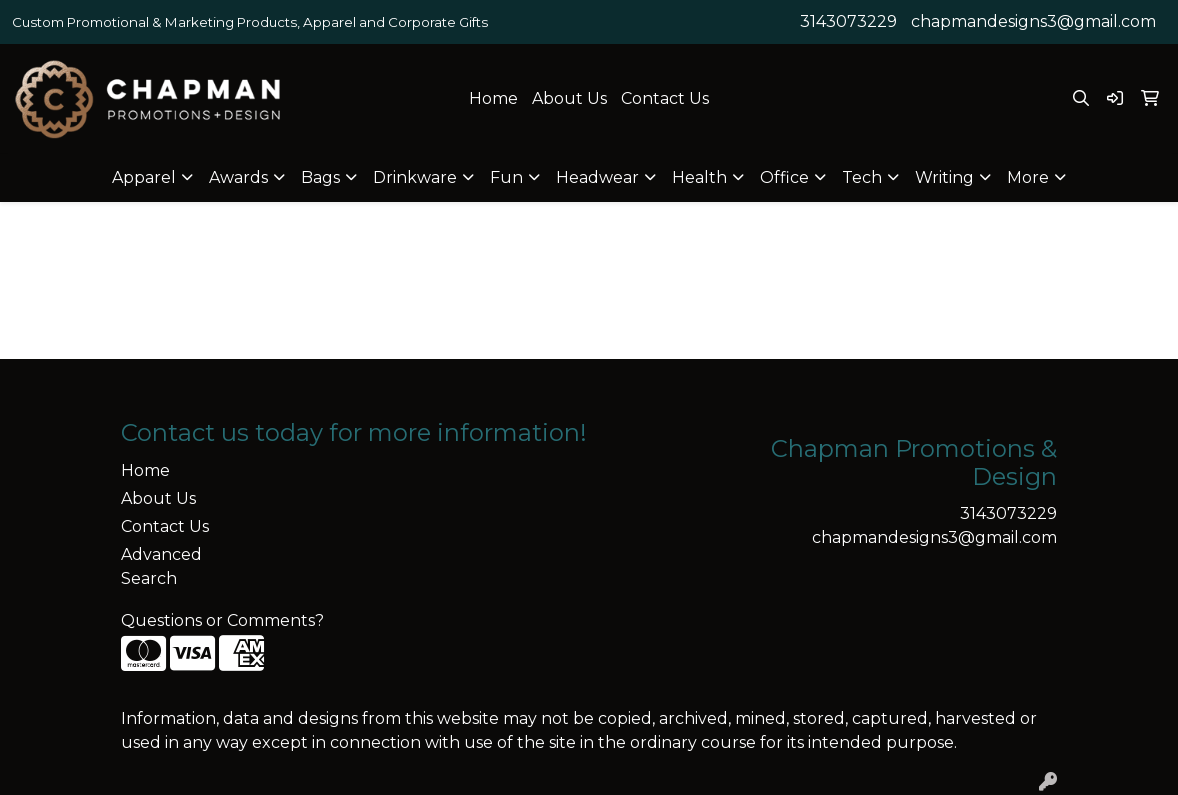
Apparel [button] (144, 177)
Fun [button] (506, 177)
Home (493, 98)
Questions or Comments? (222, 620)
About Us (569, 98)
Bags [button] (320, 177)
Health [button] (699, 177)
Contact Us (665, 98)
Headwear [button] (597, 177)
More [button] (1028, 177)
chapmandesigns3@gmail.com (1033, 21)
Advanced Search (161, 566)
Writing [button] (944, 177)
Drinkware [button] (415, 177)
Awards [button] (238, 177)
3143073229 (848, 21)
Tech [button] (862, 177)
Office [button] (784, 177)
